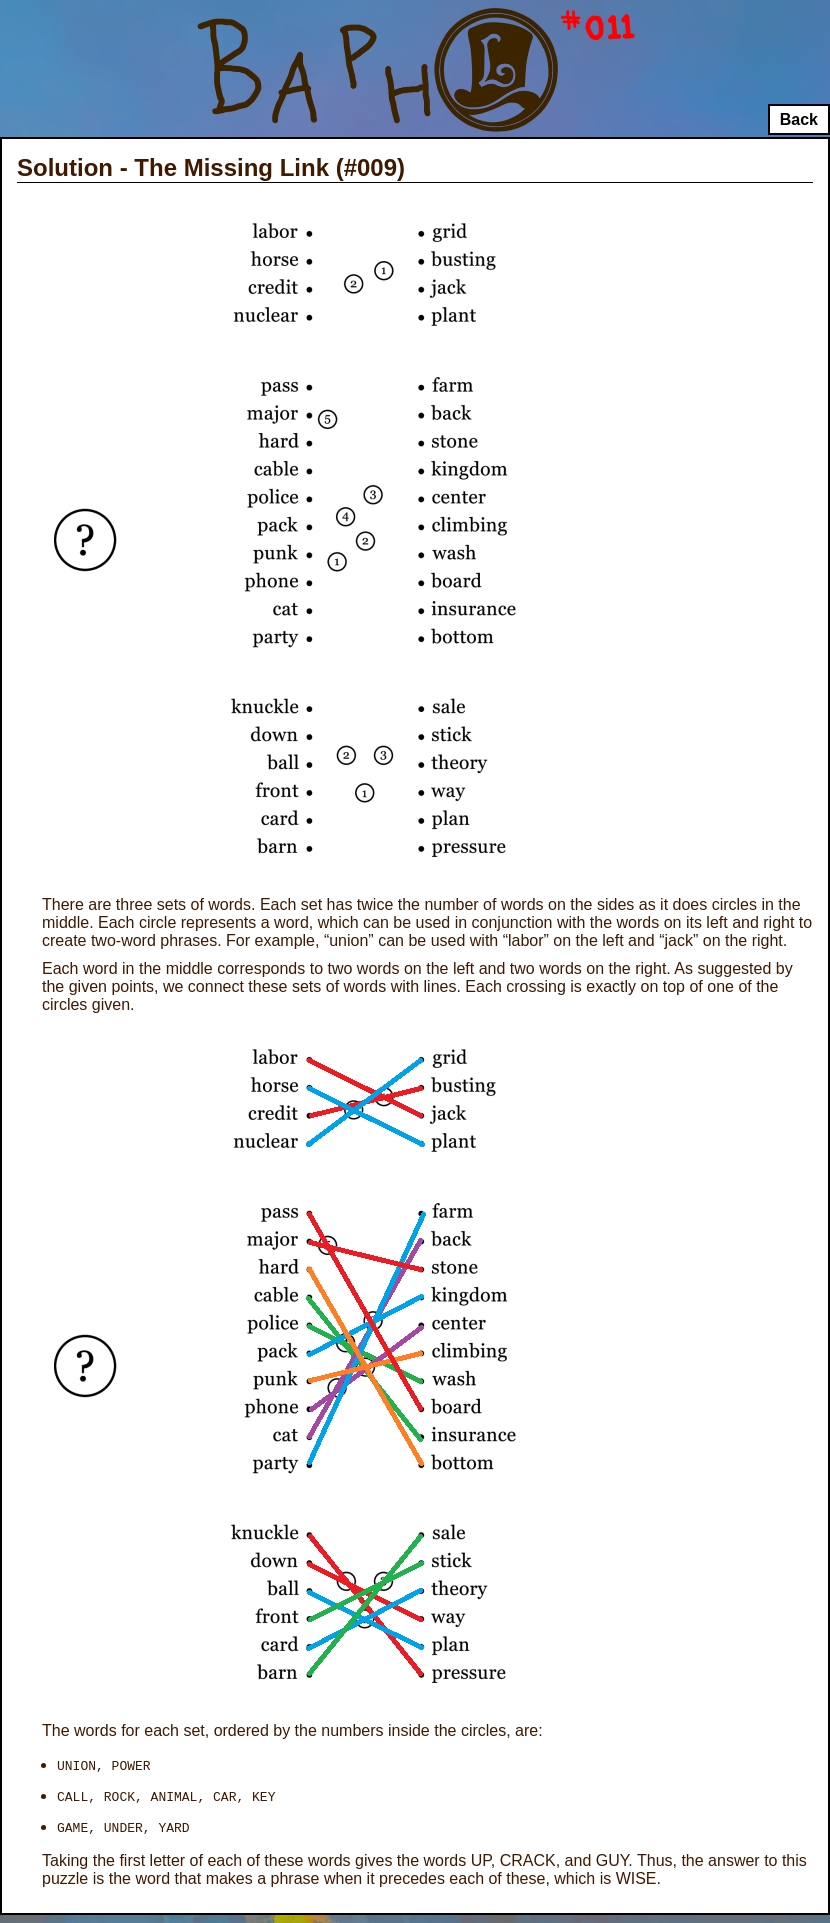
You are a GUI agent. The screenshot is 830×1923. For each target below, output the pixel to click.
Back (799, 119)
